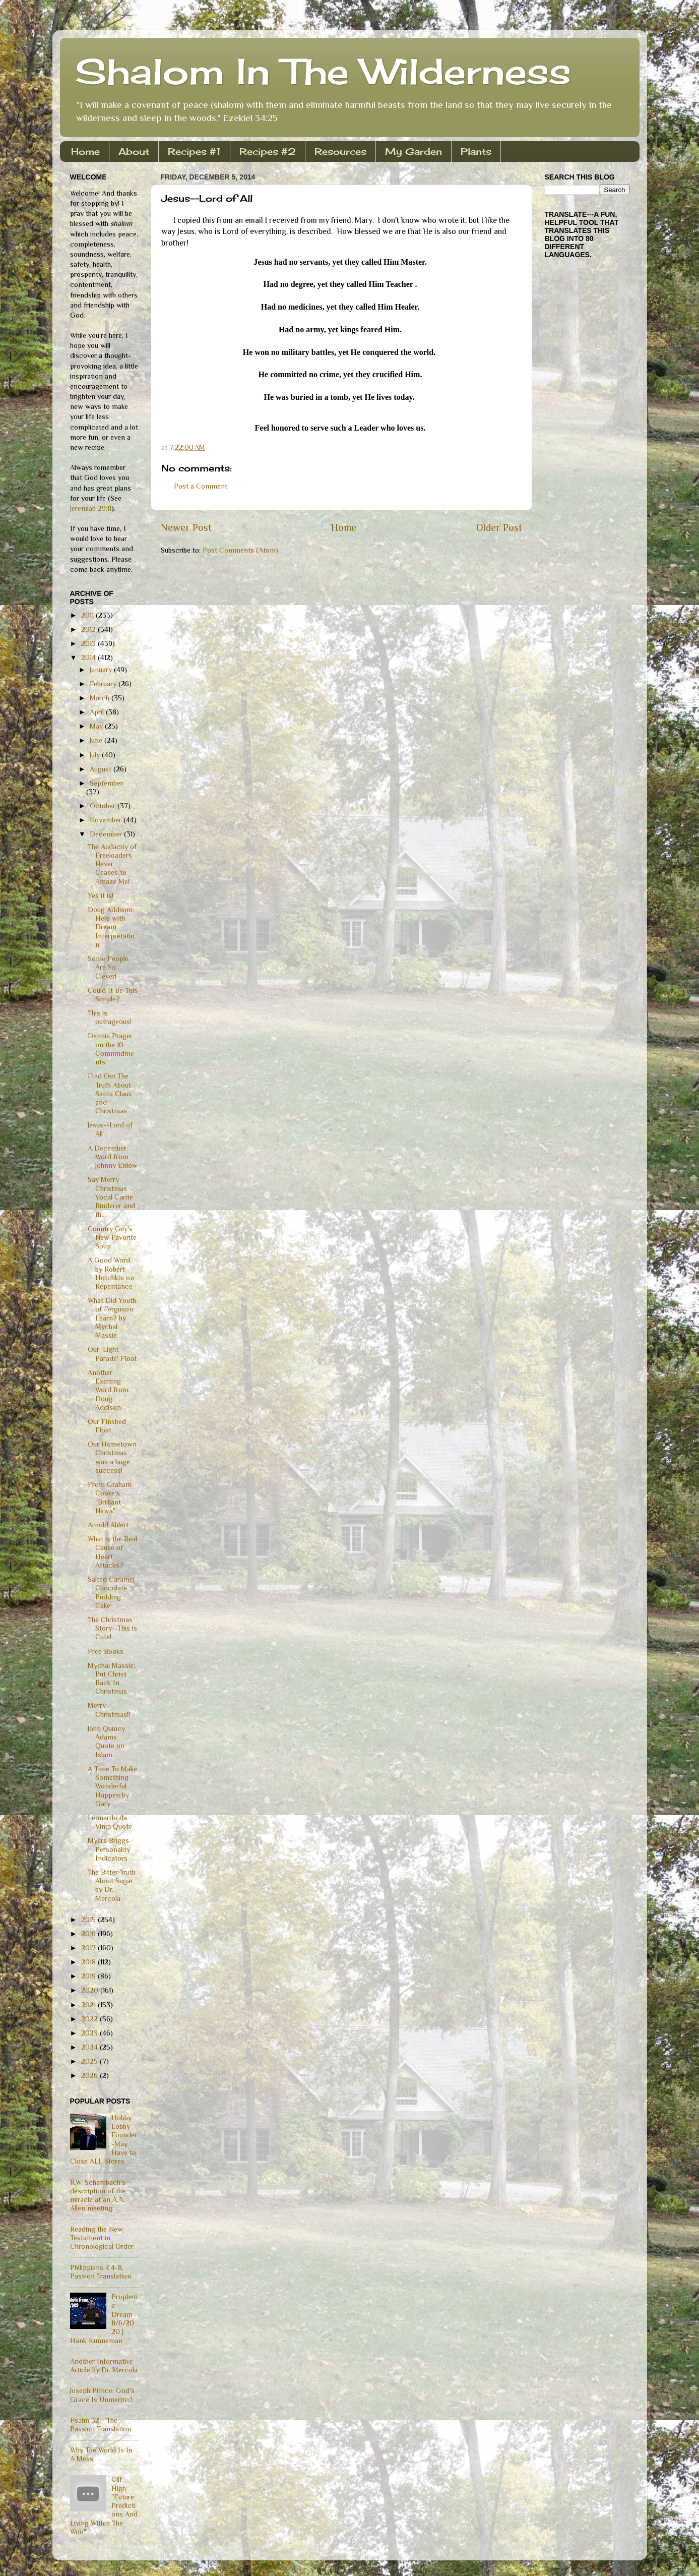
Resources (340, 151)
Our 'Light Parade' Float (112, 1353)
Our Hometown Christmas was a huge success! (112, 1457)
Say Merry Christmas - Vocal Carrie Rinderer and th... (111, 1196)
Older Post (499, 527)
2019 (89, 1976)
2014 (89, 657)
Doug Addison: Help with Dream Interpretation (111, 927)
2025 (90, 2061)
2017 (89, 1948)
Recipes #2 (267, 151)
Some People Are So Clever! (108, 967)
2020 (90, 1990)
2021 (89, 2005)
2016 (89, 1934)
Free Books (105, 1651)
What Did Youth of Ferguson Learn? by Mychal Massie (112, 1317)
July (96, 755)
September (106, 783)
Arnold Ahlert (108, 1525)
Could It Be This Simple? (113, 994)
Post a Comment (200, 486)
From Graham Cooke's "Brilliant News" (110, 1497)
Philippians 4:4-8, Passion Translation (100, 2271)
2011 (88, 615)
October (103, 806)
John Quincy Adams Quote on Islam (106, 1741)
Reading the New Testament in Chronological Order (102, 2238)
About (133, 151)
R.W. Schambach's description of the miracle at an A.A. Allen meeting (97, 2195)
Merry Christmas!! (109, 1709)
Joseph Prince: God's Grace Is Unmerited (102, 2394)
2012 (89, 629)
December (107, 834)
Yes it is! (100, 895)
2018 (89, 1962)
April (98, 712)
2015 (89, 1919)
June (97, 740)
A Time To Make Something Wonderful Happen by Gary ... (112, 1786)
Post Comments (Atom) (240, 550)
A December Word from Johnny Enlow (113, 1157)
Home (85, 151)
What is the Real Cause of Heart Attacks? (112, 1552)
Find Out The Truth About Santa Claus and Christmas (110, 1093)
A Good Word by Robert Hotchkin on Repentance (111, 1273)
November (106, 820)
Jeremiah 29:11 (90, 508)
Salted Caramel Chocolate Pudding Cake (111, 1592)
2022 (90, 2019)
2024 (90, 2047)
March (100, 698)
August (101, 769)
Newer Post (186, 527)
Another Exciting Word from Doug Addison (108, 1389)
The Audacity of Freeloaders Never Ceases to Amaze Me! (112, 864)
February (104, 684)
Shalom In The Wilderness (323, 71)
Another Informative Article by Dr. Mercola (104, 2365)
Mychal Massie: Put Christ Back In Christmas (111, 1678)
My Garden (413, 151)
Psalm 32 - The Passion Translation (100, 2424)
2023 (90, 2033)
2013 (89, 643)
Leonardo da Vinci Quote (110, 1822)
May (97, 726)
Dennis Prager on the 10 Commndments (111, 1049)
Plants (476, 151)
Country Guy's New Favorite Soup (112, 1237)
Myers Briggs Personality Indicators (109, 1849)
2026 (90, 2075)
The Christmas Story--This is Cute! (112, 1628)
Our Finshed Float (107, 1425)
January (102, 670)
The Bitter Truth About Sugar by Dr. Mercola (112, 1885)
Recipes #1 (194, 151)
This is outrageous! (110, 1017)
